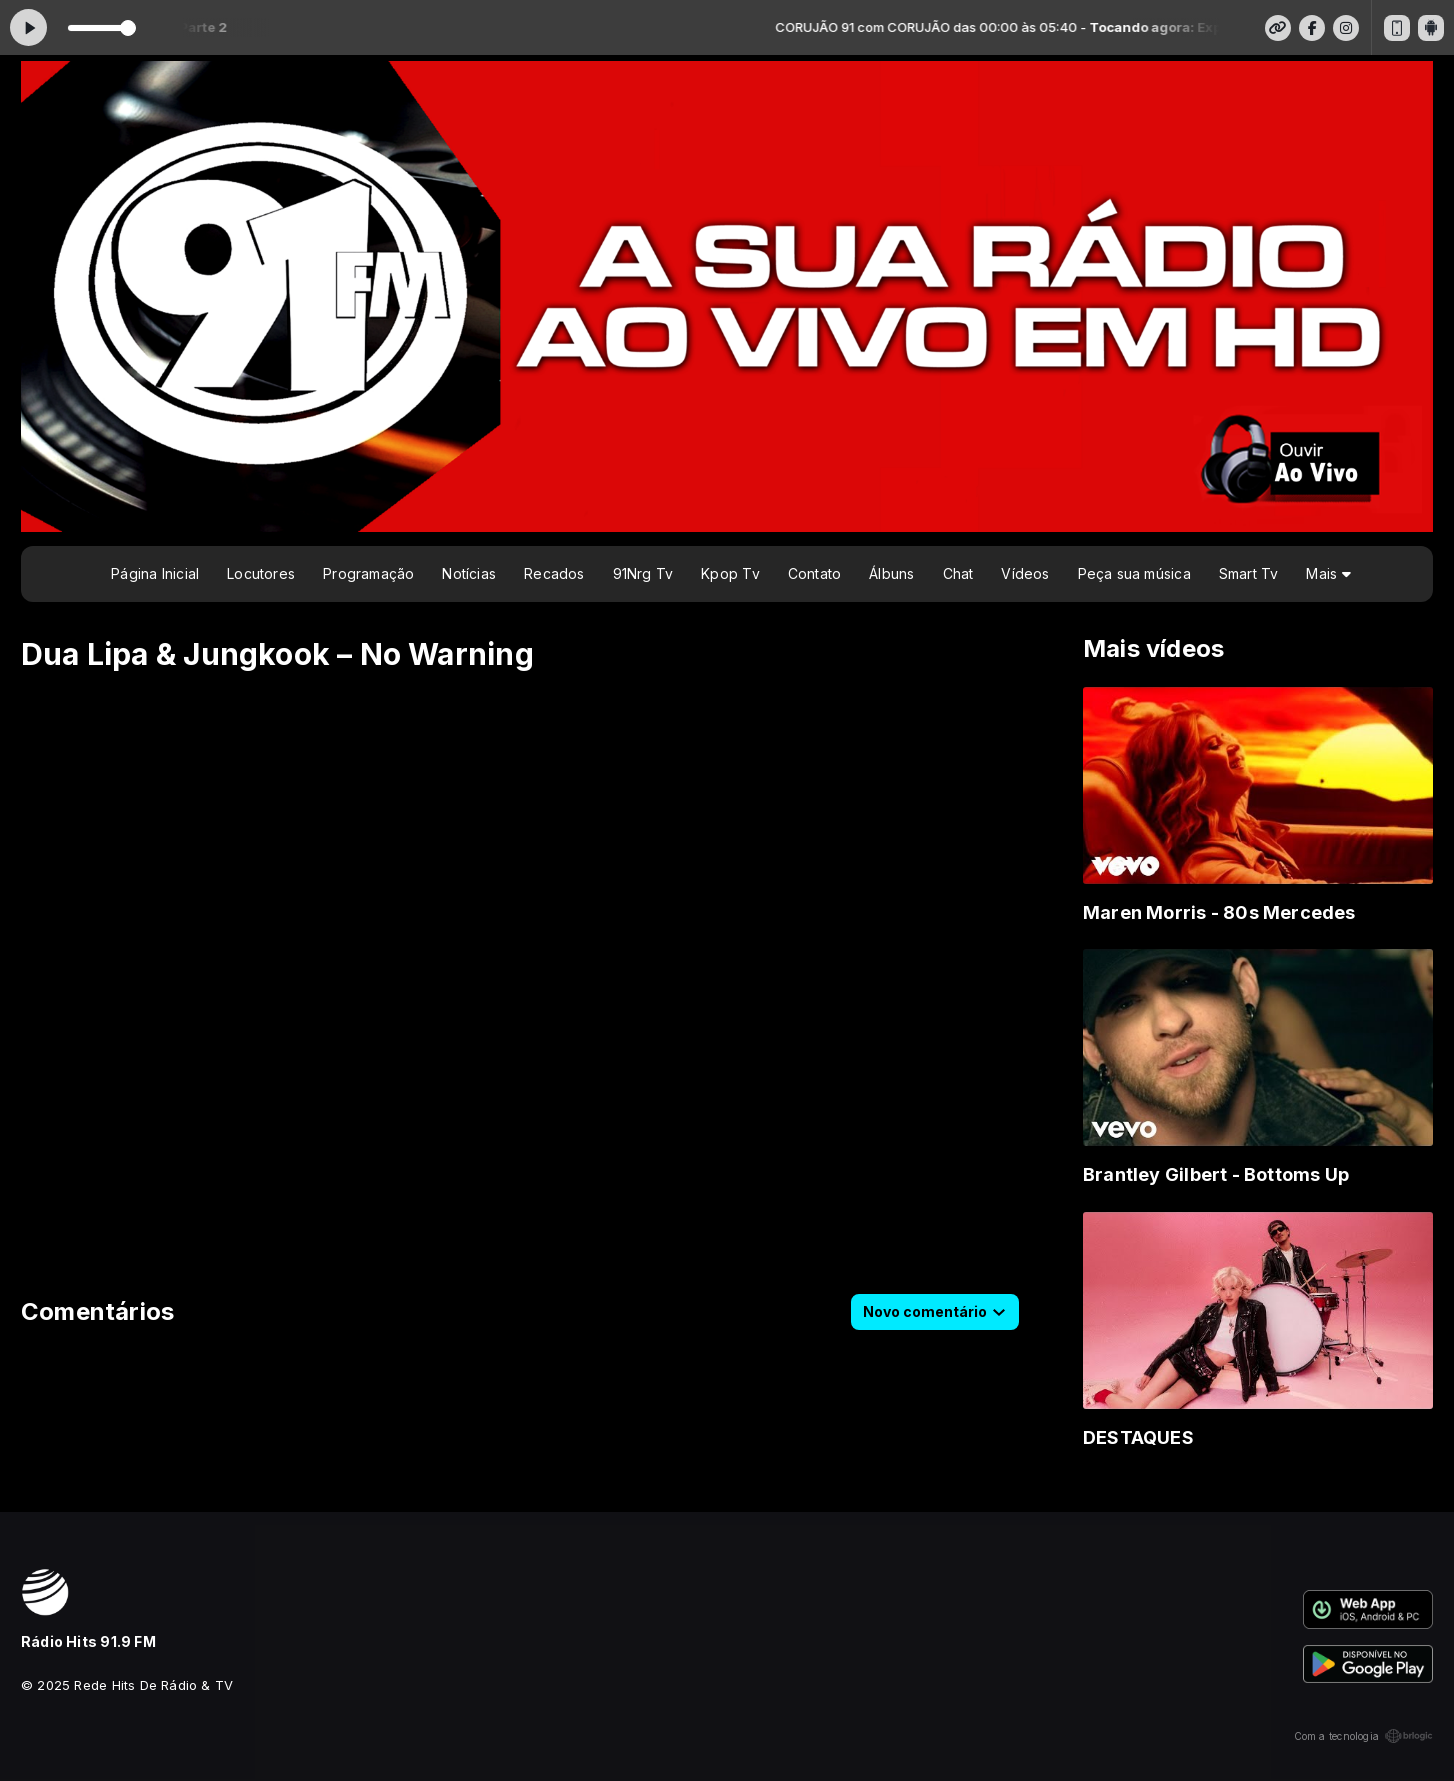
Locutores (261, 573)
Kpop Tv (730, 573)
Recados (554, 573)
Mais (1328, 573)
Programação (368, 573)
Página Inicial (155, 573)
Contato (814, 573)
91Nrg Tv (643, 573)
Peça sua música (1134, 573)
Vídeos (1025, 573)
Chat (958, 573)
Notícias (469, 573)
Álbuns (891, 573)
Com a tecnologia (1363, 1736)
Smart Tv (1249, 573)
